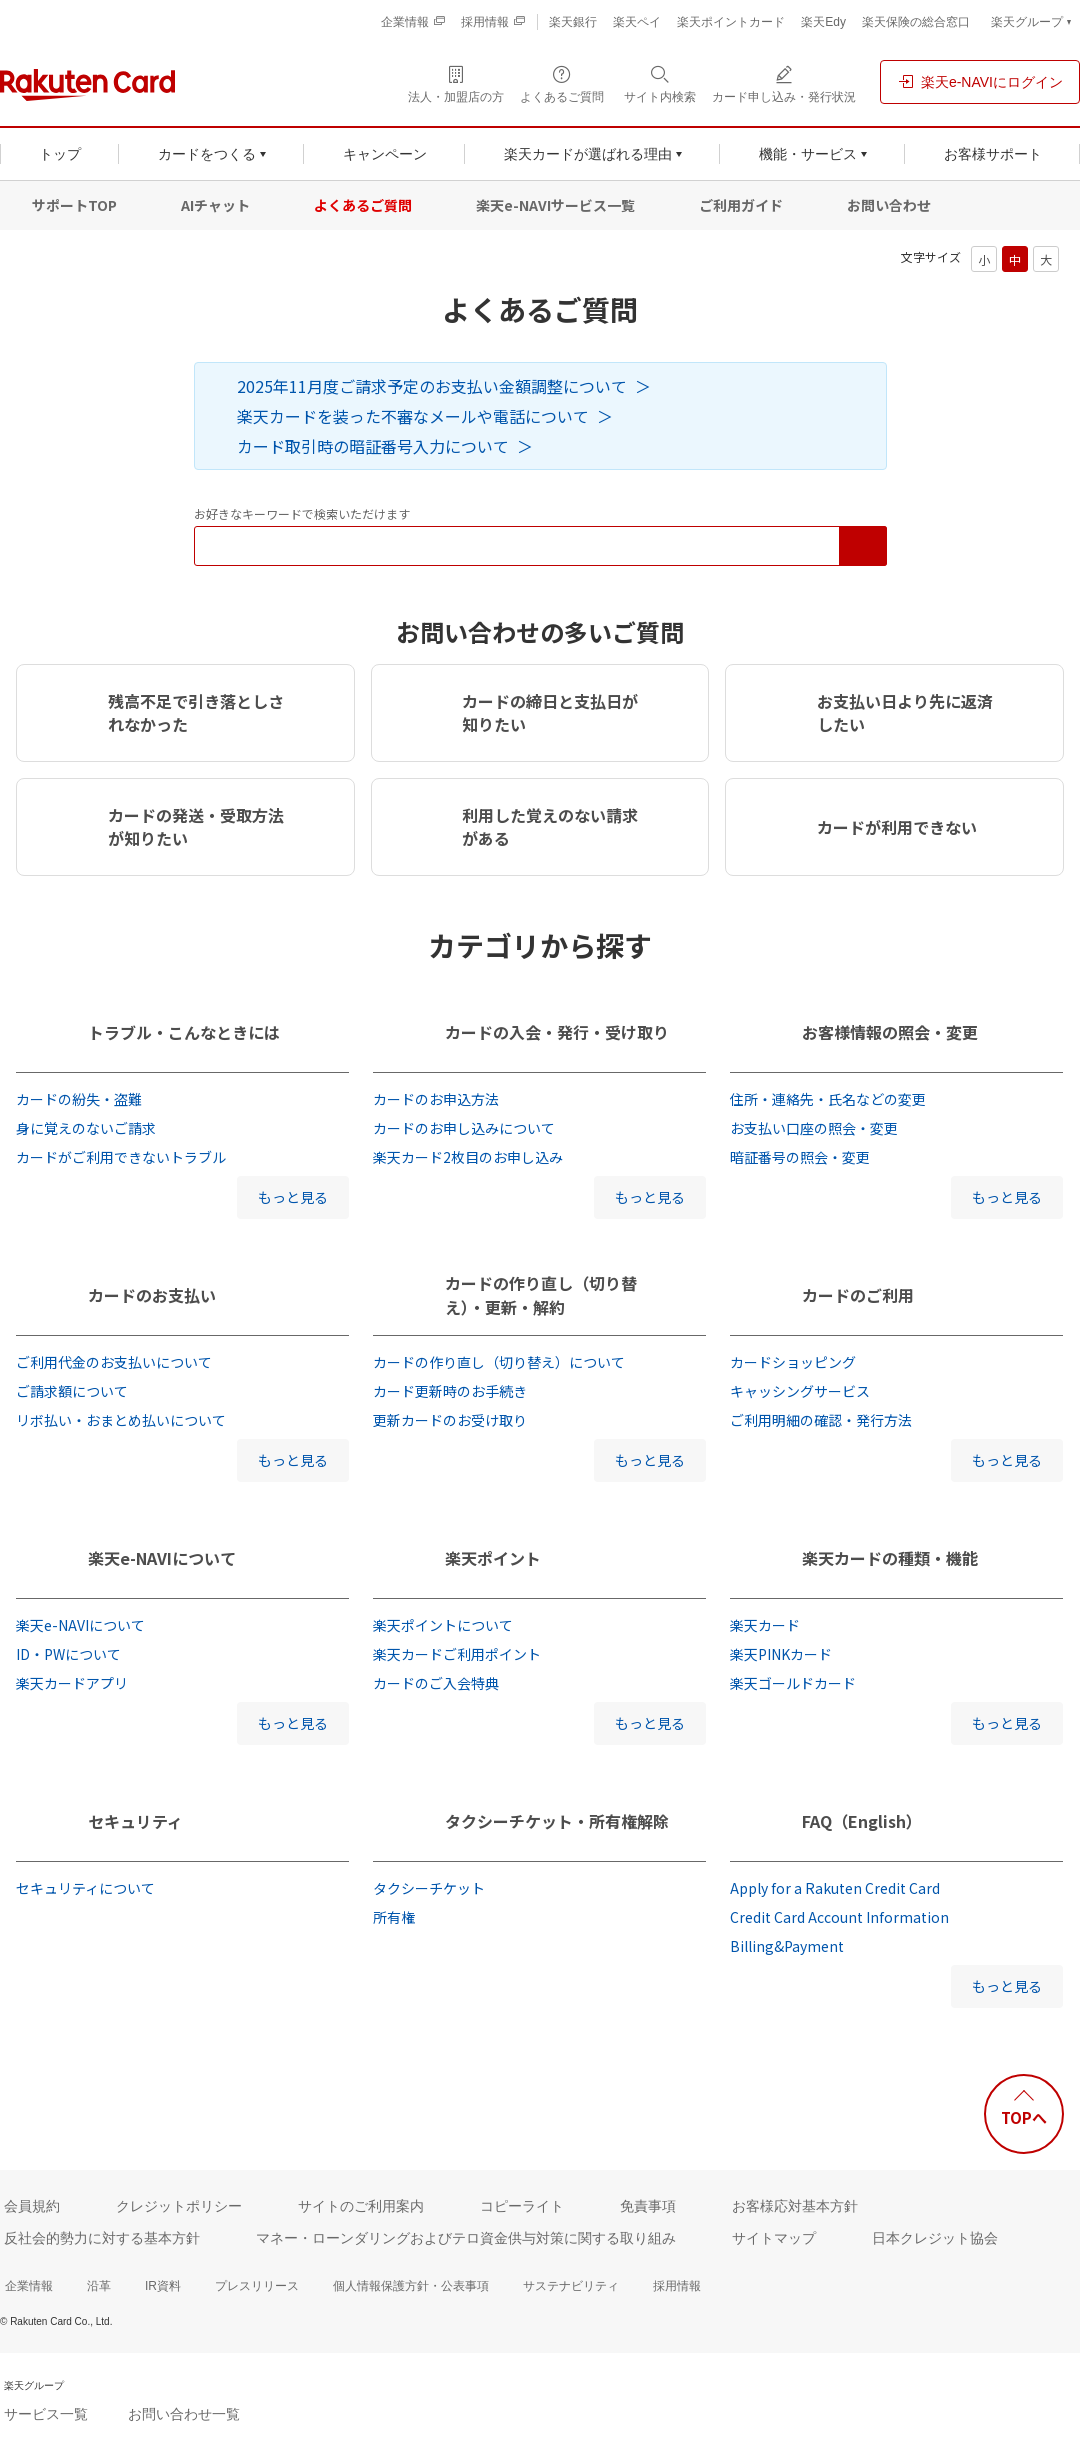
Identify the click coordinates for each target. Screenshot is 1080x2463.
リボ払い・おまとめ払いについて (121, 1420)
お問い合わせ (889, 205)
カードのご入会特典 (436, 1683)
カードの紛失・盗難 (79, 1099)
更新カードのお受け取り (450, 1420)
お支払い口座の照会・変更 (814, 1128)
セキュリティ (135, 1821)
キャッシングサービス (800, 1391)
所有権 (394, 1917)
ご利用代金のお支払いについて (114, 1362)
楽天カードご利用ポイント (457, 1654)
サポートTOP (74, 205)
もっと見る (293, 1197)
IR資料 (163, 2286)
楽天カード (765, 1625)
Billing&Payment (787, 1946)
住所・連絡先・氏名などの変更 (828, 1099)
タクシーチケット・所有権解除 (557, 1821)
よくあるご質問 (363, 205)
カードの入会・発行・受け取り (557, 1032)
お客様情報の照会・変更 (890, 1032)
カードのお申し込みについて (464, 1128)
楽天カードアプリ (72, 1683)
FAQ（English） (862, 1821)
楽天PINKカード (781, 1654)
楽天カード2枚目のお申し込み (468, 1157)
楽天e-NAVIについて (162, 1558)
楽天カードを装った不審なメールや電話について (413, 416)
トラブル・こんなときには (184, 1032)
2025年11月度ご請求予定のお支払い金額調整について (432, 386)
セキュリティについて (85, 1888)
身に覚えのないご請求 (86, 1128)
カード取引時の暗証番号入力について (373, 446)
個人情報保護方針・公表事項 (411, 2286)
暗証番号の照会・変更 (800, 1157)
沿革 (99, 2286)
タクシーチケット (429, 1888)
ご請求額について (72, 1391)
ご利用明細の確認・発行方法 (821, 1420)
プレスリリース (257, 2286)
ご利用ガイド (741, 205)
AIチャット (215, 205)
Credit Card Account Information (839, 1917)
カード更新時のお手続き (450, 1391)
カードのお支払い (152, 1295)
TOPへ (1024, 2117)
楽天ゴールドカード (793, 1683)
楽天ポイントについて (443, 1625)
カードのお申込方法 (436, 1099)
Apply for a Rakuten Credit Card (835, 1888)
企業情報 (29, 2286)
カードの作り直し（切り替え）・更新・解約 (541, 1295)
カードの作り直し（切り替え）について (499, 1362)
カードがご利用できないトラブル (121, 1157)
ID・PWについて (68, 1654)
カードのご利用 (858, 1295)
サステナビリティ (571, 2286)
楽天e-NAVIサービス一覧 (555, 205)
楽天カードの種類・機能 (890, 1558)
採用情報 (677, 2286)
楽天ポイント (493, 1558)
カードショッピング (793, 1362)
